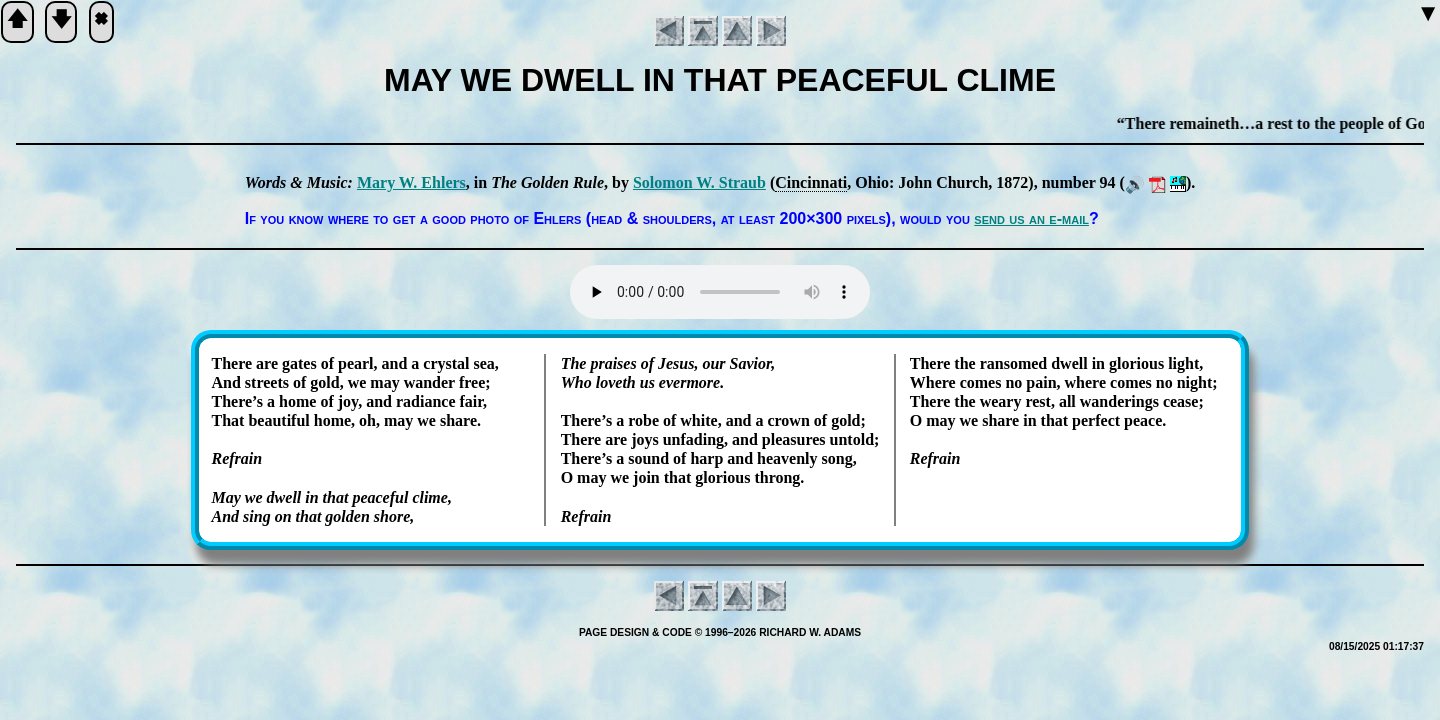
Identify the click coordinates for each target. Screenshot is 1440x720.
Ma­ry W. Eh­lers (411, 182)
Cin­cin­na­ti (811, 182)
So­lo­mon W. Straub (699, 182)
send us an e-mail (1031, 218)
